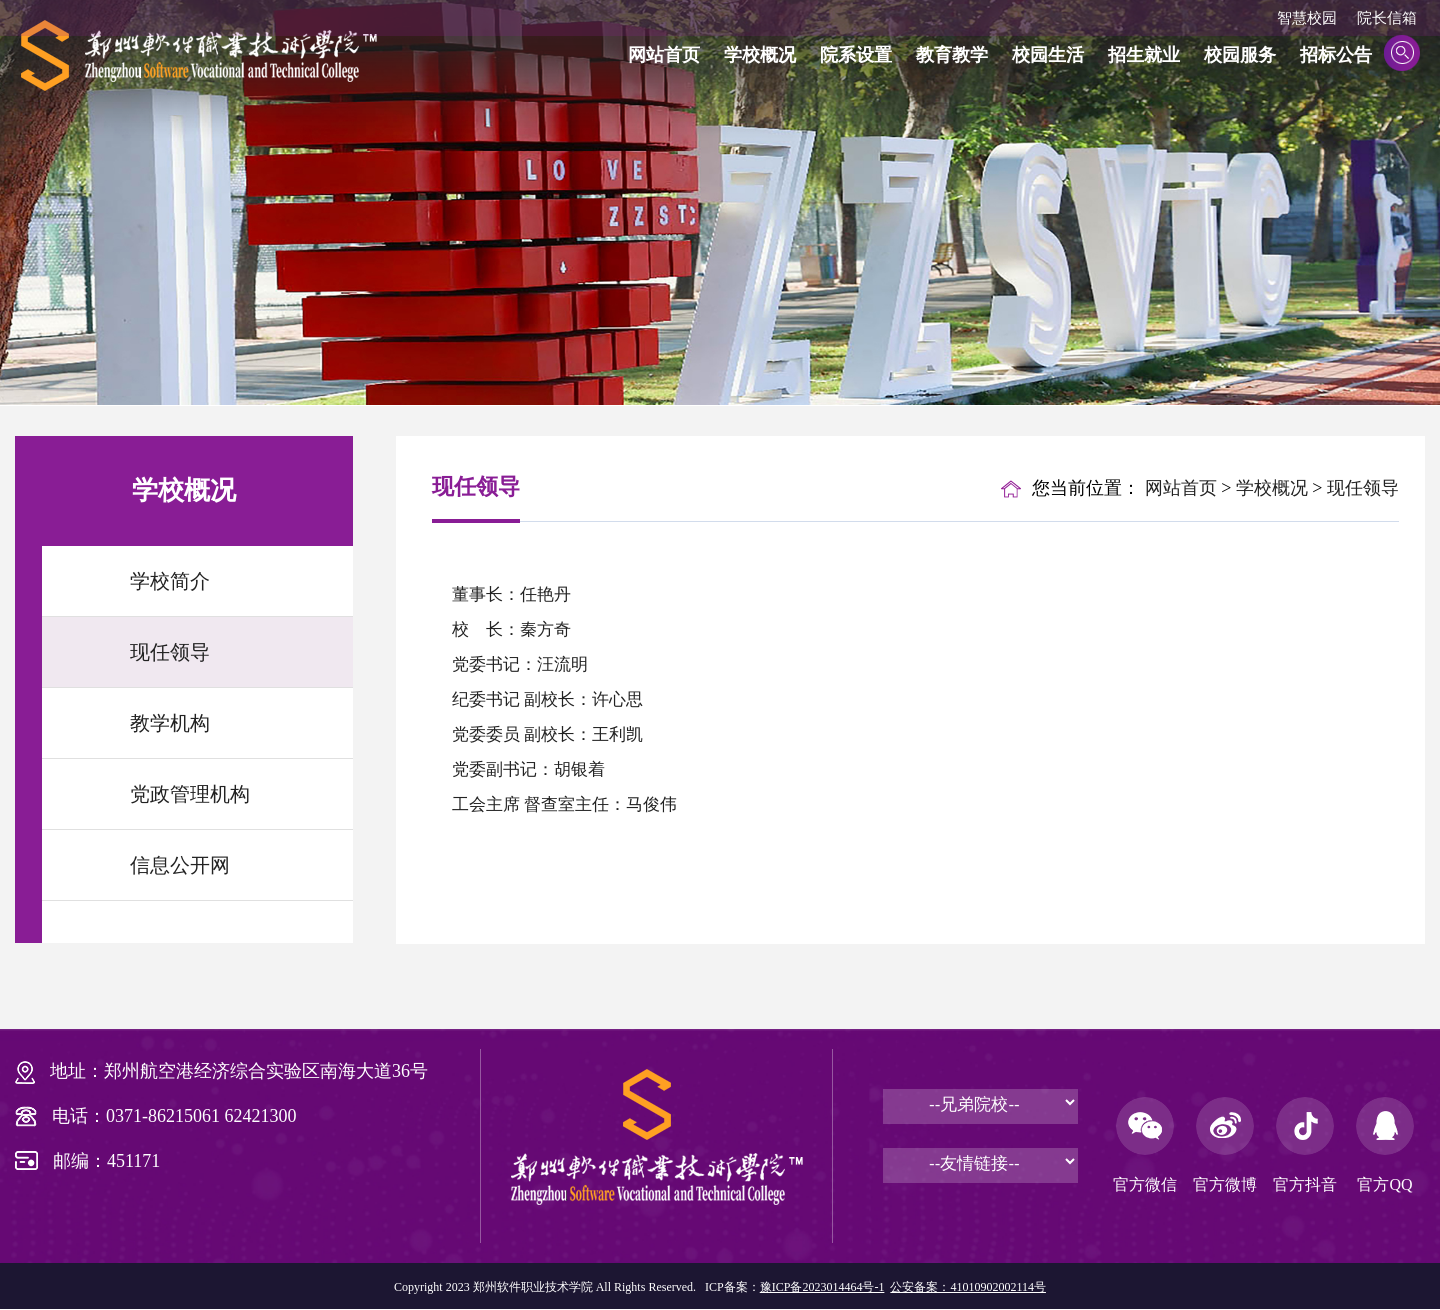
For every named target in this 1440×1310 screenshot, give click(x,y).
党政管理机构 (190, 794)
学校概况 (760, 55)
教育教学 (952, 55)
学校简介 (170, 581)
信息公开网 (180, 865)
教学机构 (170, 723)
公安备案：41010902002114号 (968, 1287)
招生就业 (1144, 55)
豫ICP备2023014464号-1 (822, 1287)
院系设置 (856, 55)
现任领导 (170, 652)
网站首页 (664, 55)
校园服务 (1240, 55)
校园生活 (1048, 55)
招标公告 (1336, 55)
